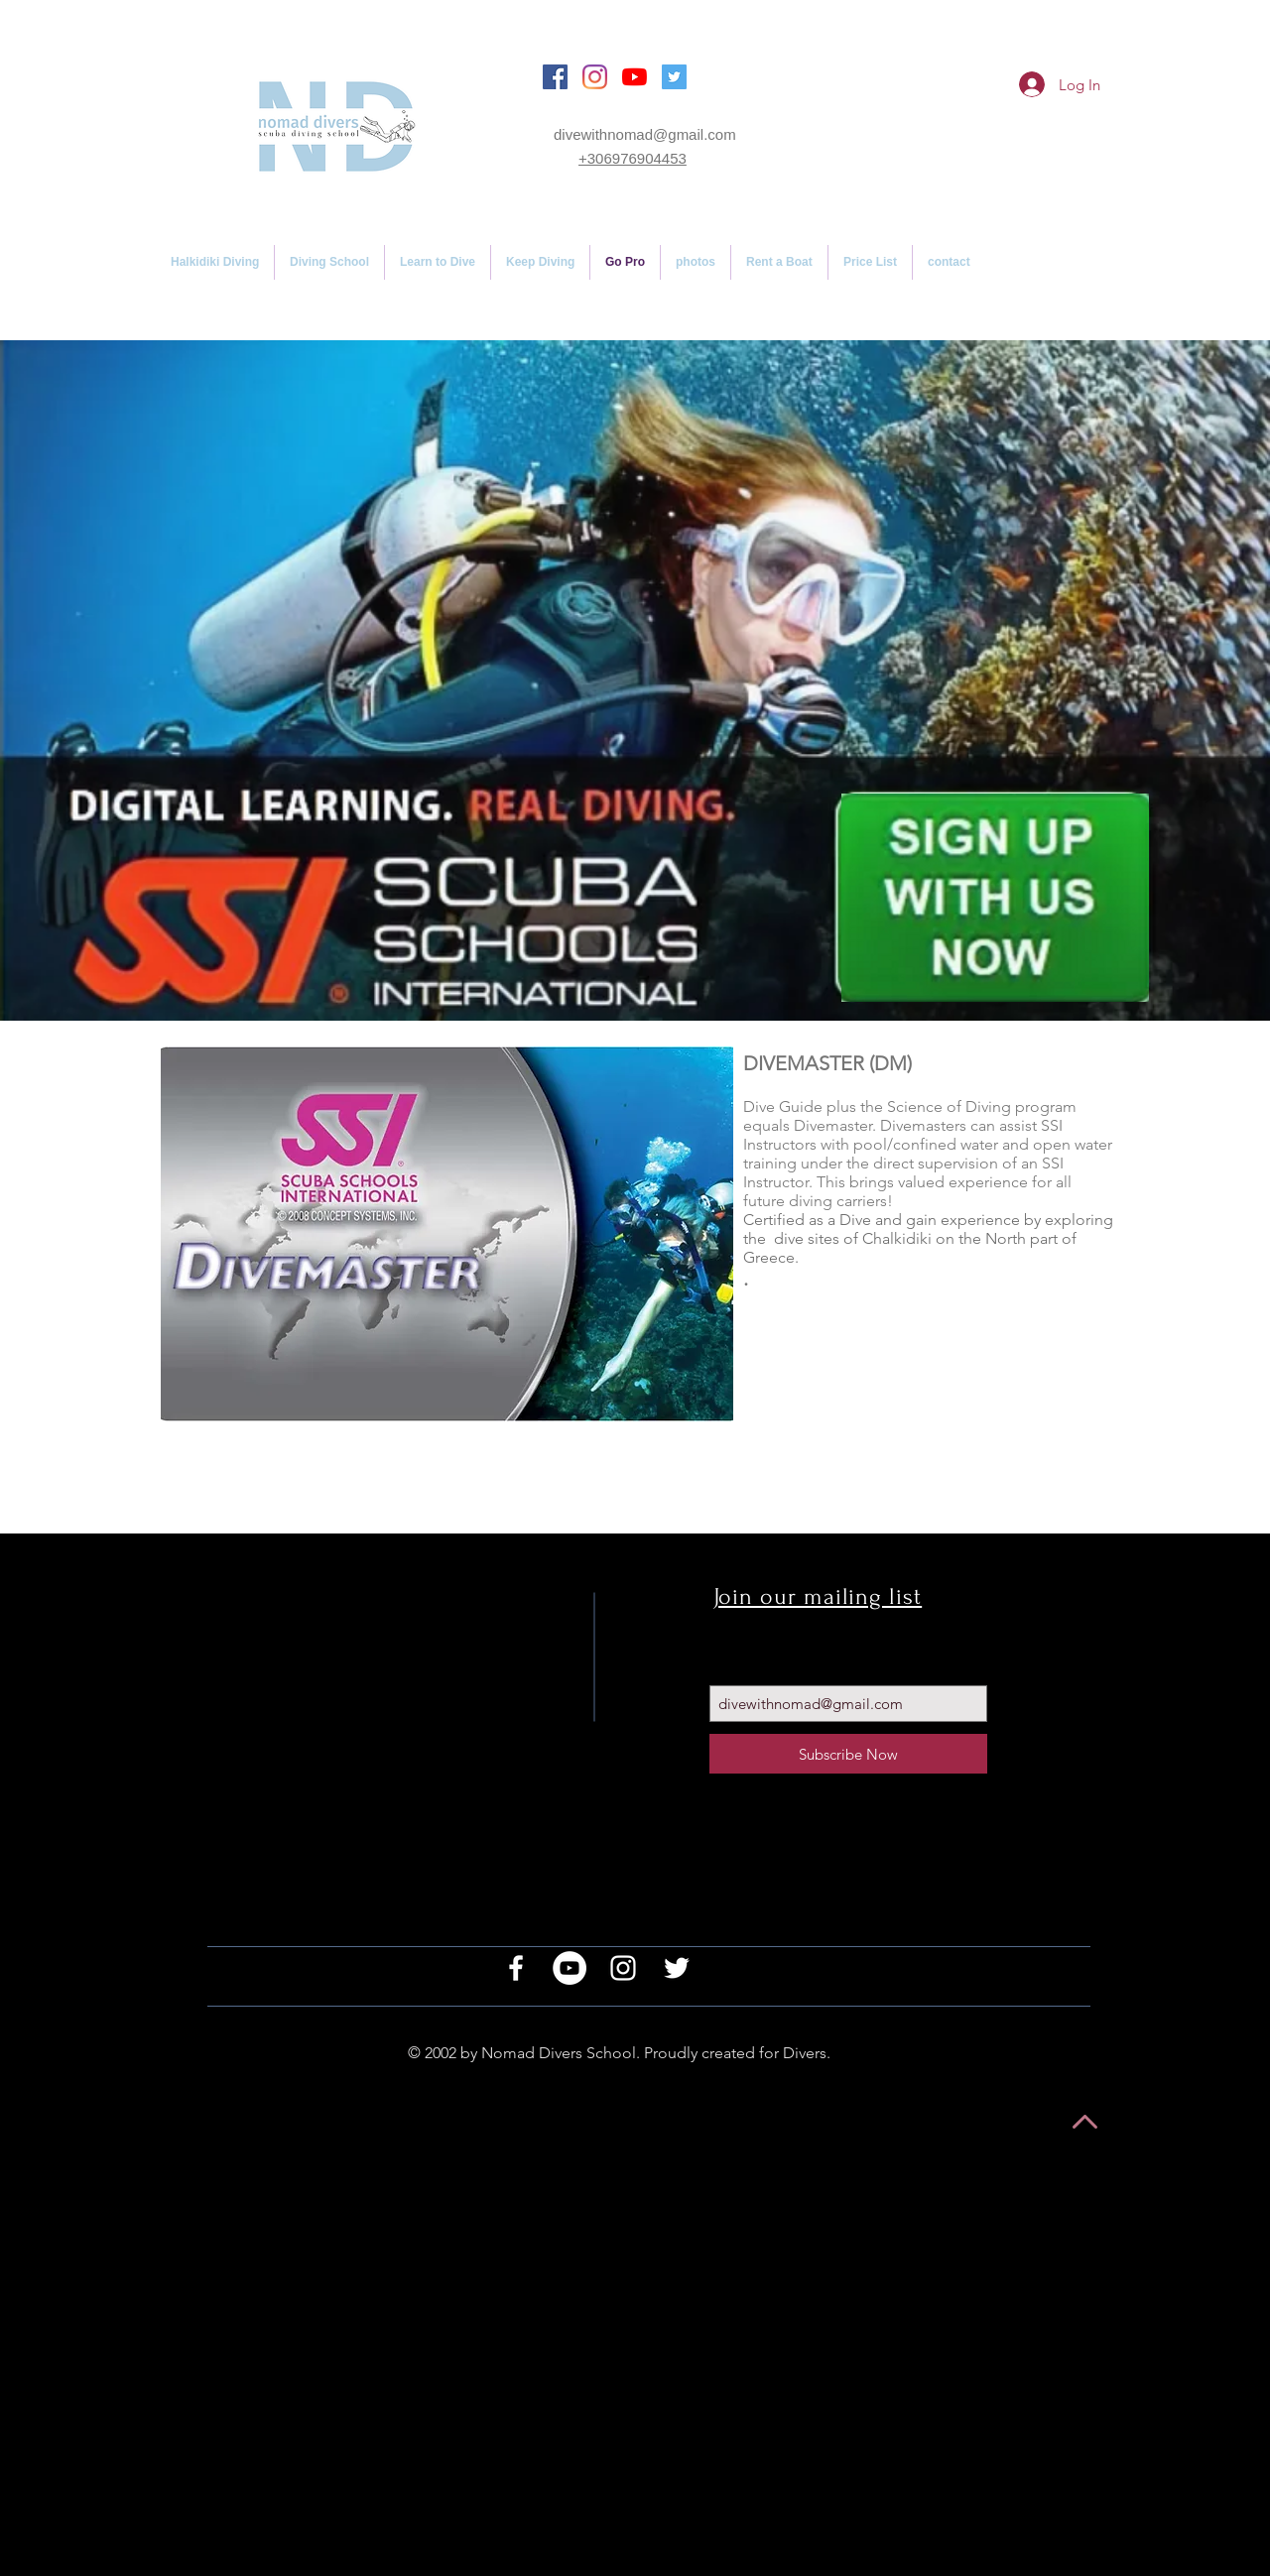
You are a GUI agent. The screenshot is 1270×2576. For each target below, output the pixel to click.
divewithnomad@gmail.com (645, 134)
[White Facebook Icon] (516, 1968)
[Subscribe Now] (848, 1754)
